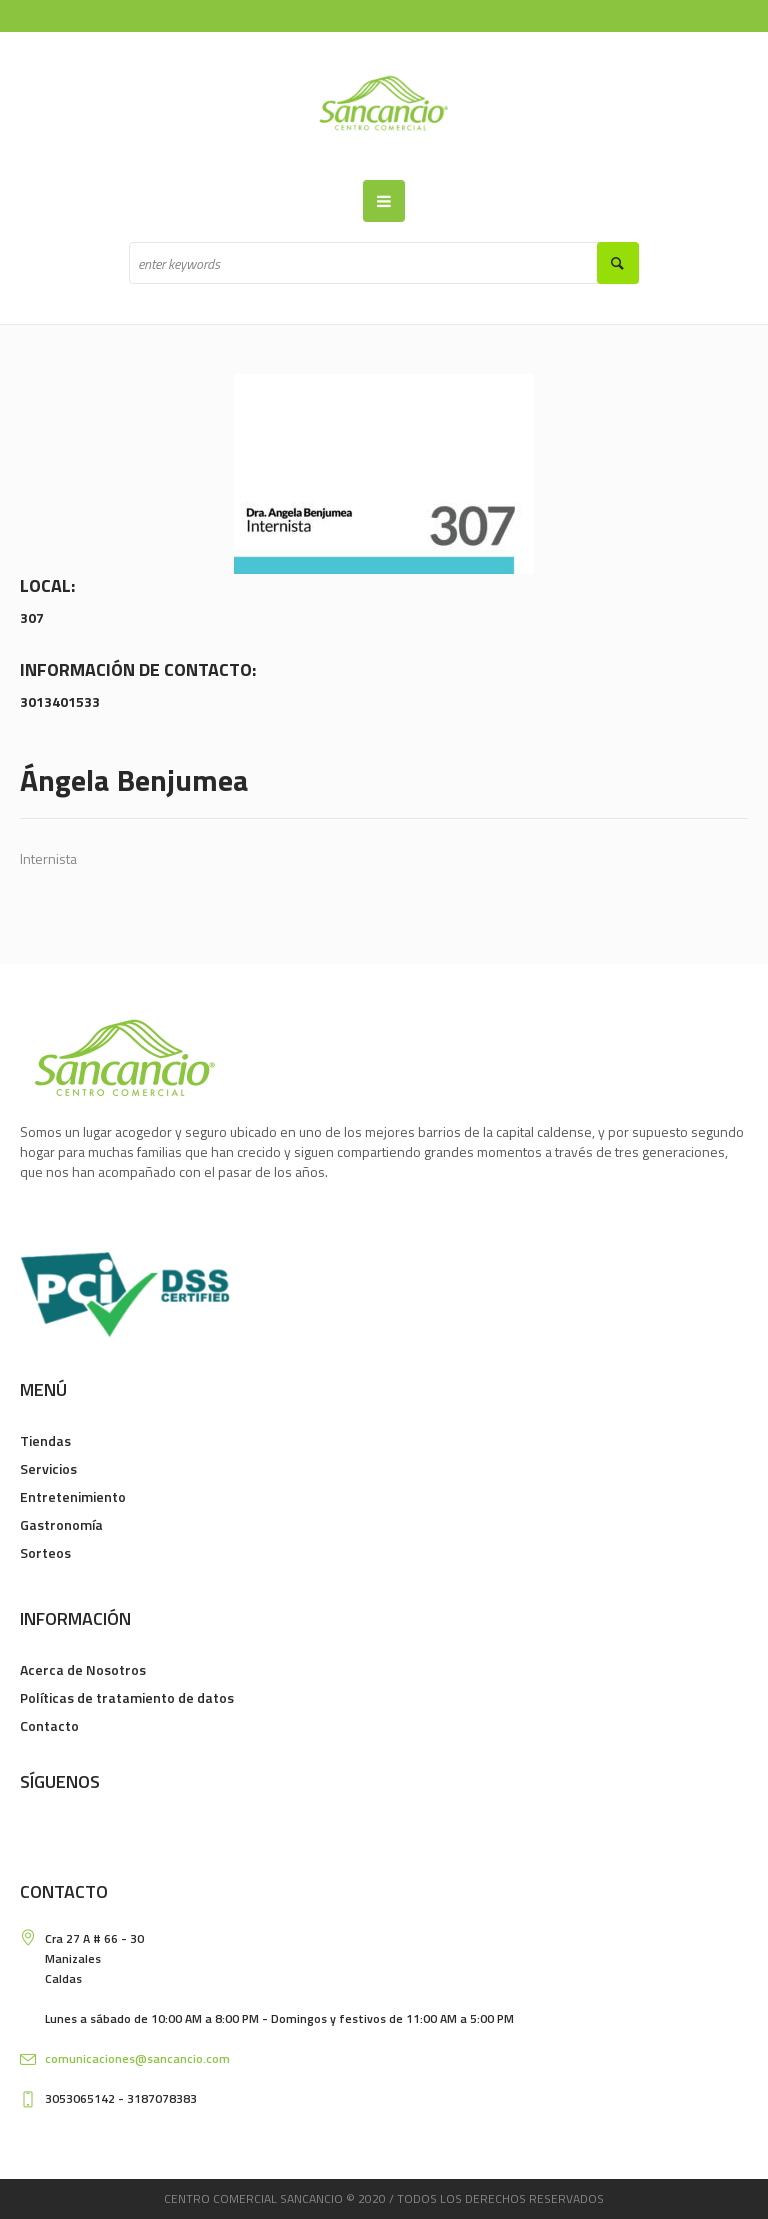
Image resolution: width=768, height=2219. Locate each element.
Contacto (49, 1725)
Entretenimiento (73, 1496)
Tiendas (45, 1440)
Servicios (48, 1468)
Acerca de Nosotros (83, 1669)
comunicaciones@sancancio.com (137, 2058)
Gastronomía (61, 1524)
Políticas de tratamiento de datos (127, 1697)
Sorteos (45, 1552)
